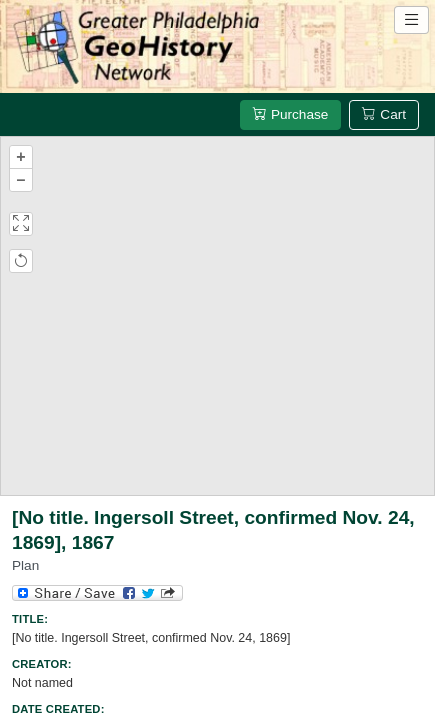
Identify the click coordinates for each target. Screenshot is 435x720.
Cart (384, 114)
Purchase (290, 114)
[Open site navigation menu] (411, 20)
